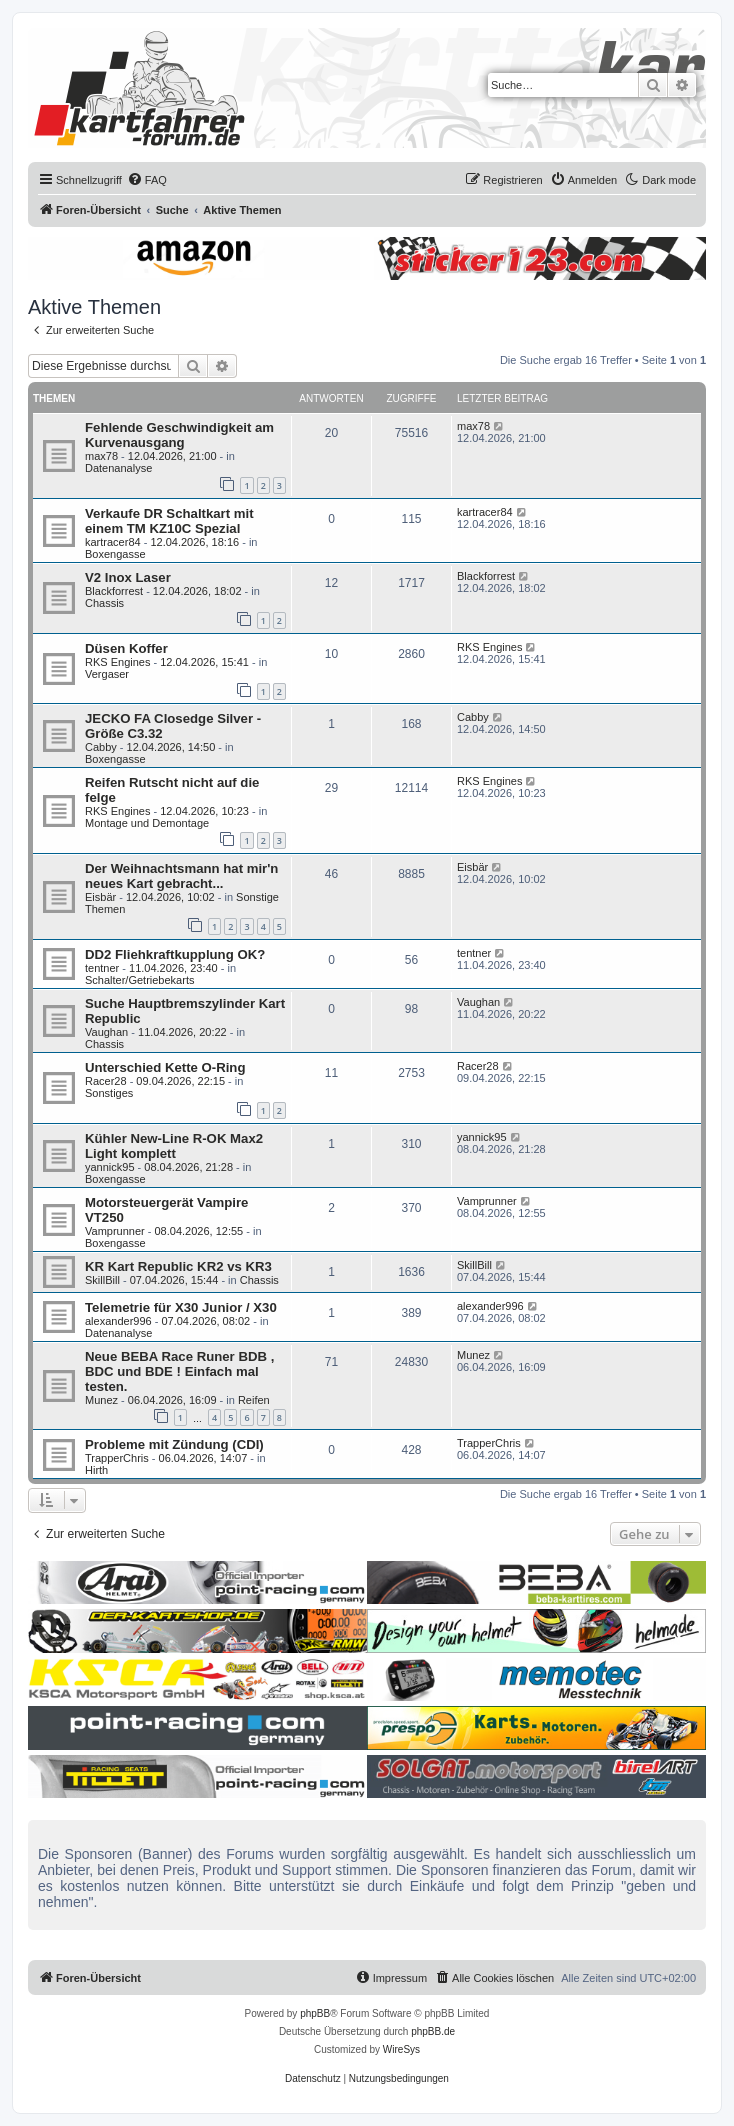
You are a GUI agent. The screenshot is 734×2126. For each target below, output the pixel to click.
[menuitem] (147, 180)
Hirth (96, 1470)
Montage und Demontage (147, 823)
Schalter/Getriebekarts (139, 980)
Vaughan (106, 1032)
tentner (102, 968)
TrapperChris (117, 1458)
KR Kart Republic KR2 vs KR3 (178, 1266)
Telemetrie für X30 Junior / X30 (181, 1307)
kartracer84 (113, 542)
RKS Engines (117, 662)
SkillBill (102, 1280)
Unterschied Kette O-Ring (165, 1067)
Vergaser (107, 674)
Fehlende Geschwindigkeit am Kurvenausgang (179, 435)
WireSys (401, 2049)
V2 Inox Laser (128, 577)
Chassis (104, 603)
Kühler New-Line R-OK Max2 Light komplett (174, 1146)
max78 (101, 456)
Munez (101, 1400)
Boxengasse (115, 554)
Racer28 (106, 1081)
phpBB (315, 2013)
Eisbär (100, 897)
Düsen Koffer (126, 648)
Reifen (254, 1400)
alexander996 (118, 1321)
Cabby (101, 747)
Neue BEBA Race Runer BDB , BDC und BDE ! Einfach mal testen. (179, 1371)
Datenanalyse (118, 468)
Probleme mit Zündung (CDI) (174, 1444)
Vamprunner (115, 1231)
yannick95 (110, 1167)
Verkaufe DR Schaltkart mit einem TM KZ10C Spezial (169, 521)
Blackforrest (114, 591)
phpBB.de (433, 2031)
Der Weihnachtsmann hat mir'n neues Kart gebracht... (181, 876)
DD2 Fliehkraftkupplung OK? (175, 954)
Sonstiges (109, 1093)
